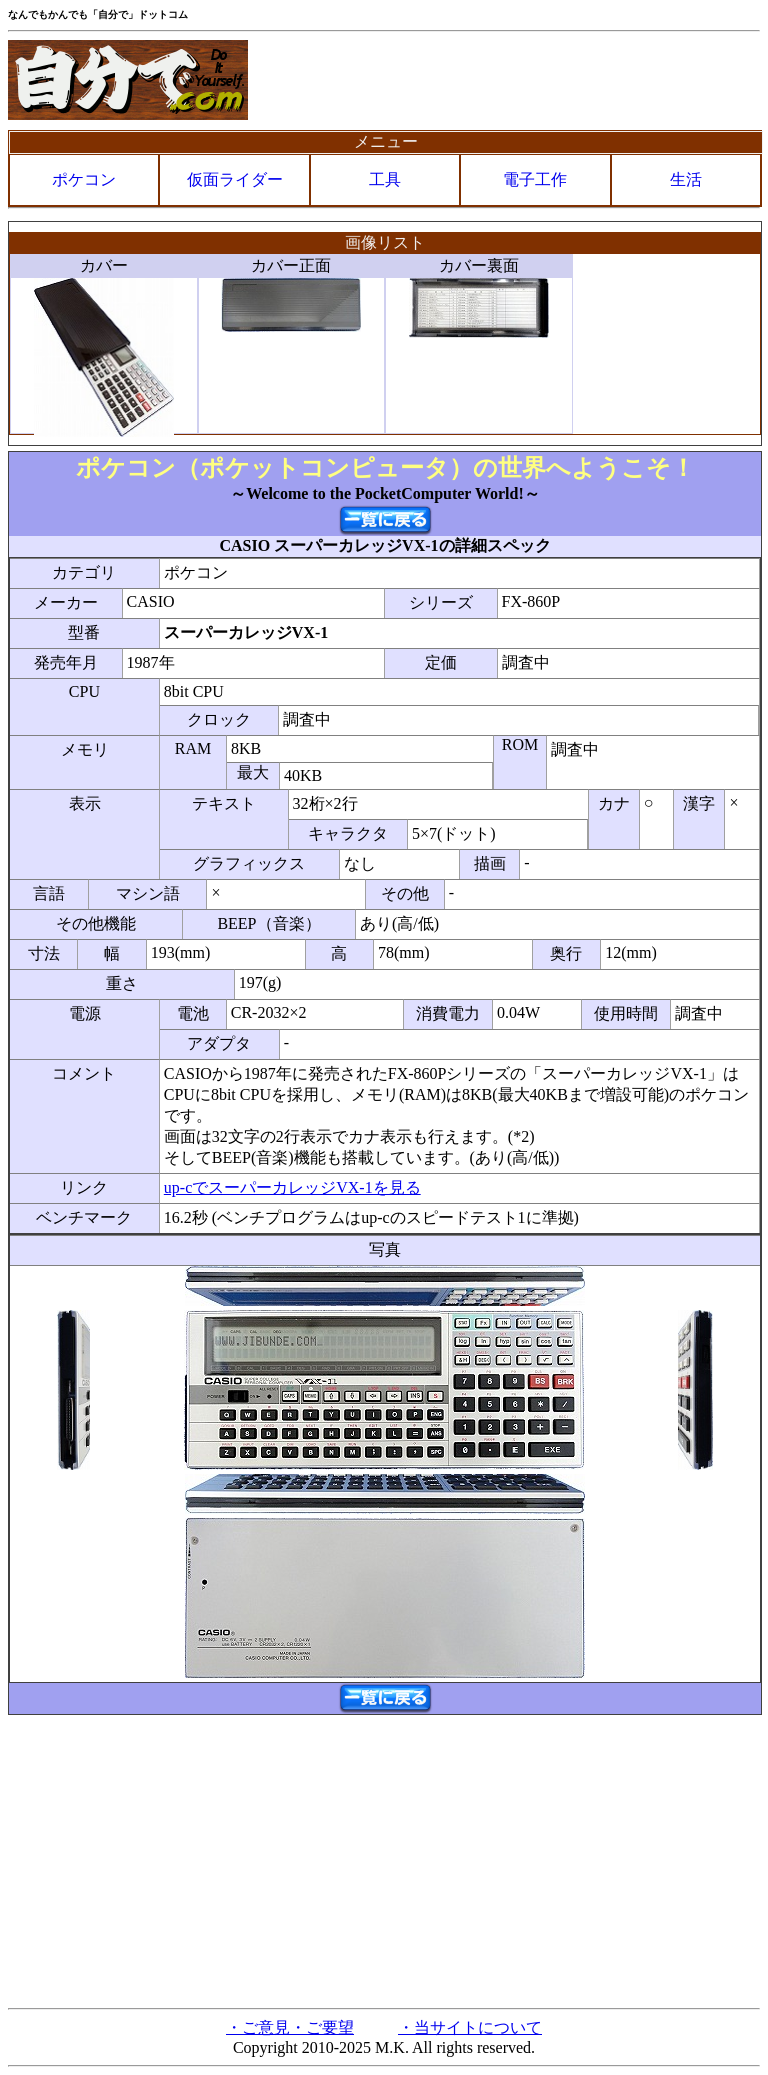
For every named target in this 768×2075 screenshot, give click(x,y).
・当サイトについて (470, 2027)
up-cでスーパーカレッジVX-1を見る (292, 1187)
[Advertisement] (384, 1860)
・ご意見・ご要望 (290, 2027)
